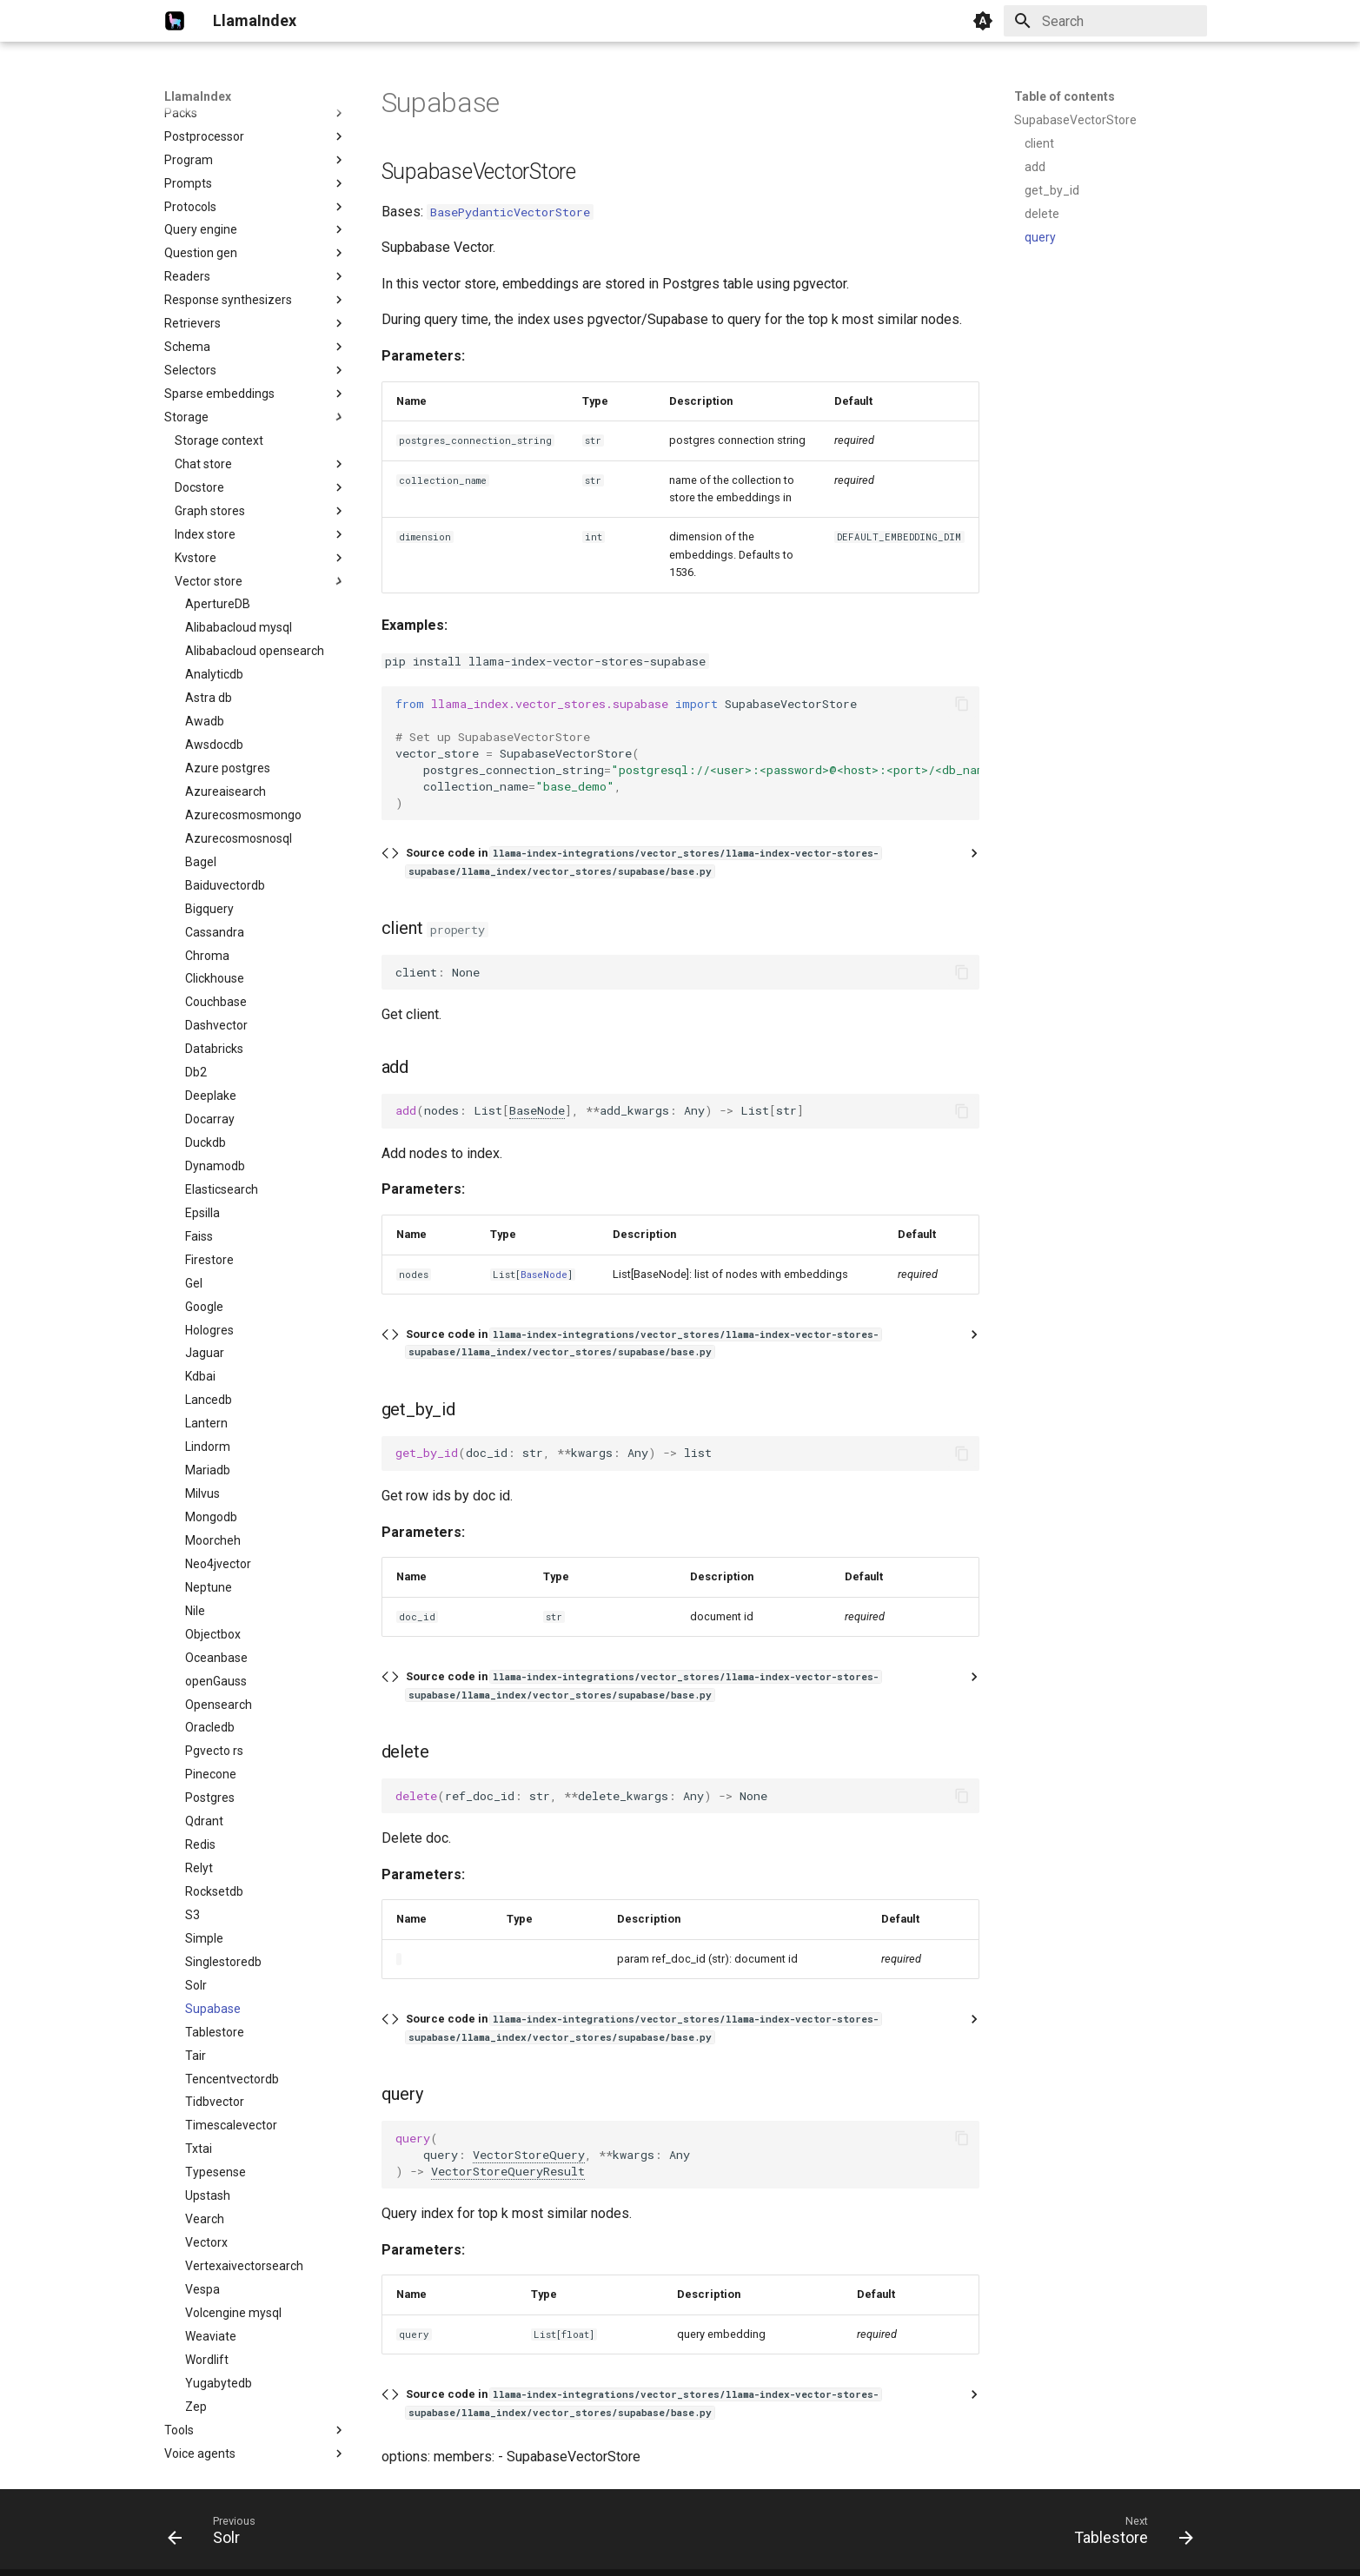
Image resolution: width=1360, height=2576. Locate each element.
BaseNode (537, 1110)
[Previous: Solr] (217, 2534)
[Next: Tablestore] (1127, 2534)
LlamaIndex (197, 96)
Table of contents (1064, 96)
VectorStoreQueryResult (508, 2171)
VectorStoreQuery (529, 2154)
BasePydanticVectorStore (510, 212)
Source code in (643, 861)
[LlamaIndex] (174, 20)
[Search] (1105, 20)
